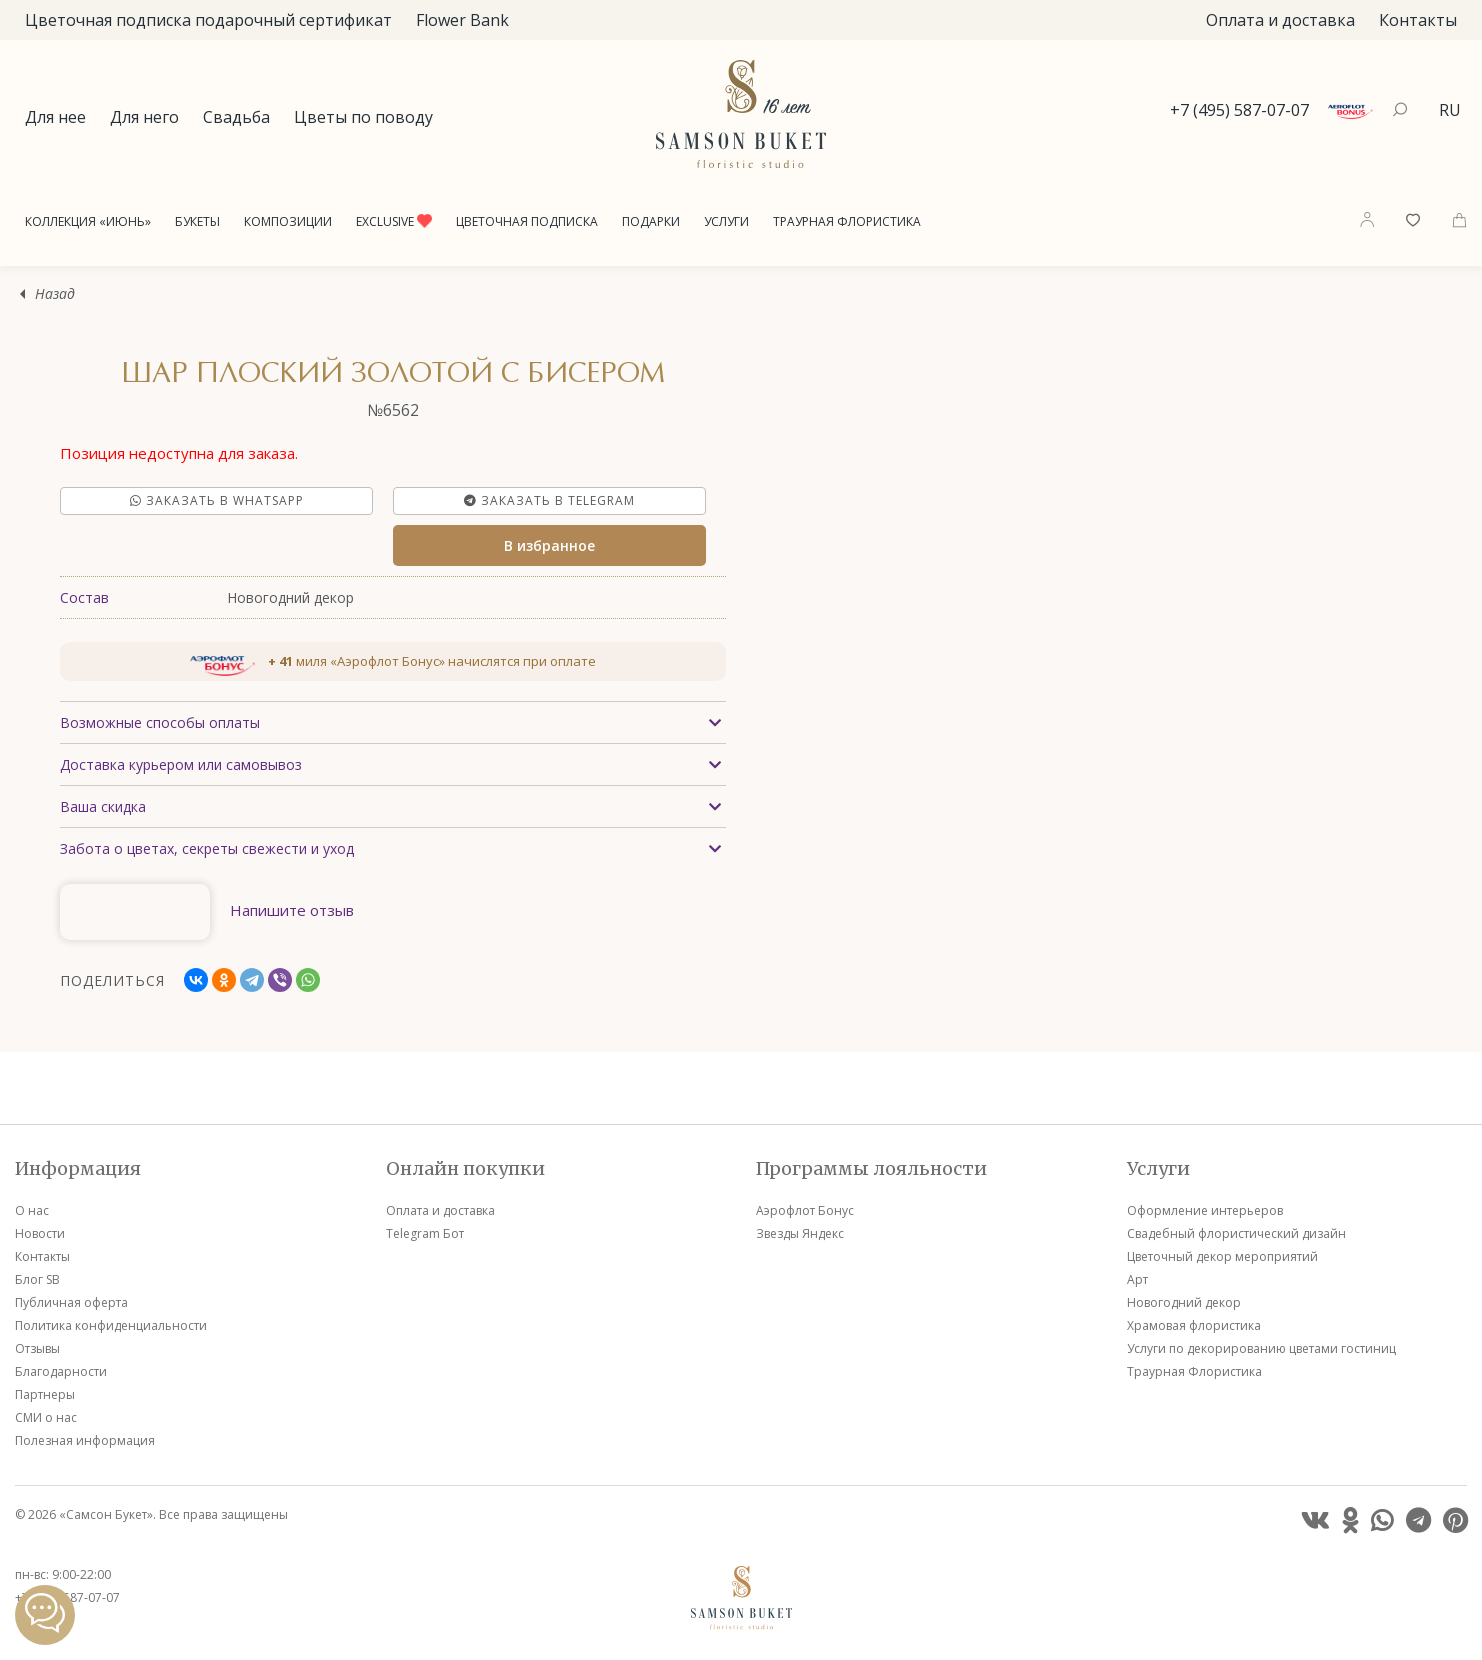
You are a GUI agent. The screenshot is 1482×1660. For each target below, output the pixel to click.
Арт (1137, 1279)
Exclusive (394, 221)
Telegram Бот (425, 1233)
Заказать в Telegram (549, 500)
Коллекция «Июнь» (88, 221)
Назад (55, 294)
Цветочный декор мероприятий (1222, 1256)
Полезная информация (85, 1440)
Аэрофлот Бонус (805, 1210)
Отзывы (37, 1348)
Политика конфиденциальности (111, 1325)
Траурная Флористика (847, 221)
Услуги (726, 221)
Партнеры (45, 1394)
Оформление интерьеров (1205, 1210)
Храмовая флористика (1194, 1325)
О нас (32, 1210)
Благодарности (61, 1371)
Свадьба (236, 117)
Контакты (1418, 20)
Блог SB (37, 1279)
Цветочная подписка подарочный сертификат (208, 20)
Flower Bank (462, 20)
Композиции (288, 221)
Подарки (651, 221)
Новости (40, 1233)
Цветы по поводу (363, 117)
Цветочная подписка (527, 221)
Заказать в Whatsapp (217, 500)
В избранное (549, 545)
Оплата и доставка (1280, 20)
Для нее (55, 117)
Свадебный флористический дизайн (1236, 1233)
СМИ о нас (46, 1417)
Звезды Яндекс (800, 1233)
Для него (144, 117)
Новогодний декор (1184, 1302)
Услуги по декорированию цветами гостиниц (1261, 1348)
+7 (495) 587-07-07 (1239, 110)
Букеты (197, 221)
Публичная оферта (71, 1302)
